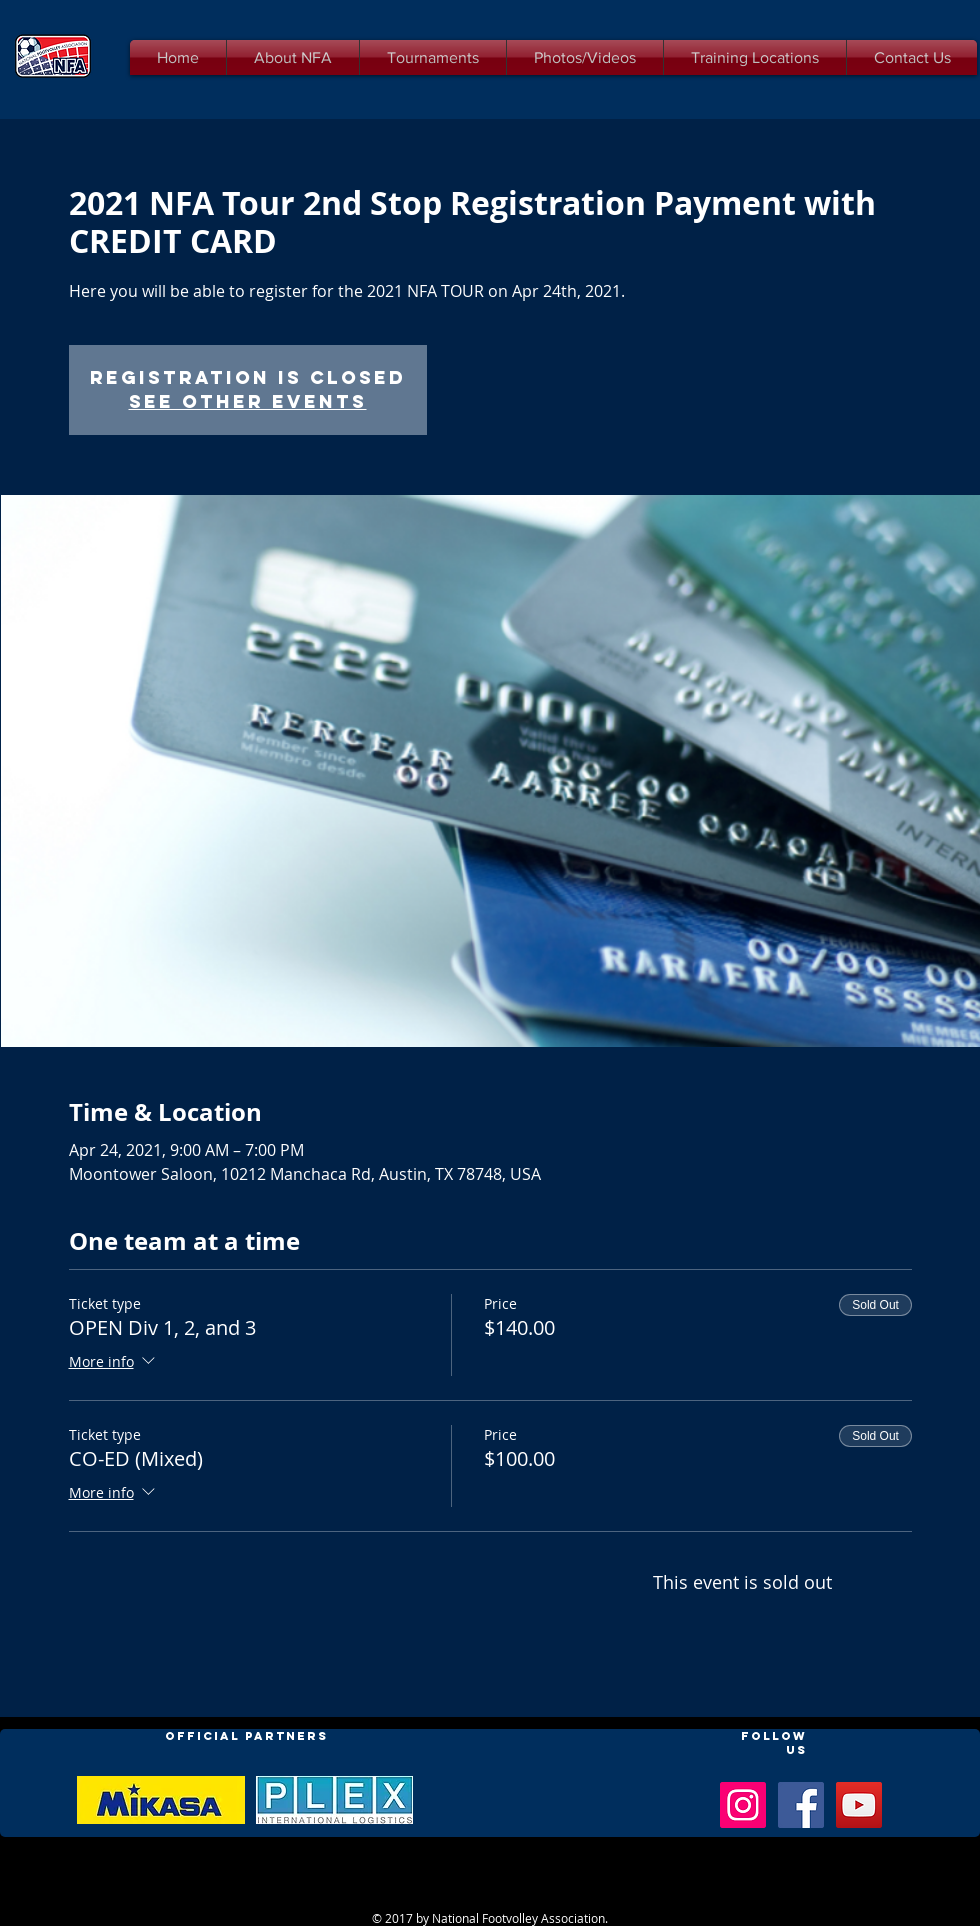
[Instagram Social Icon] (743, 1805)
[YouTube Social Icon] (859, 1805)
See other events (248, 401)
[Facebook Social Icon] (801, 1805)
